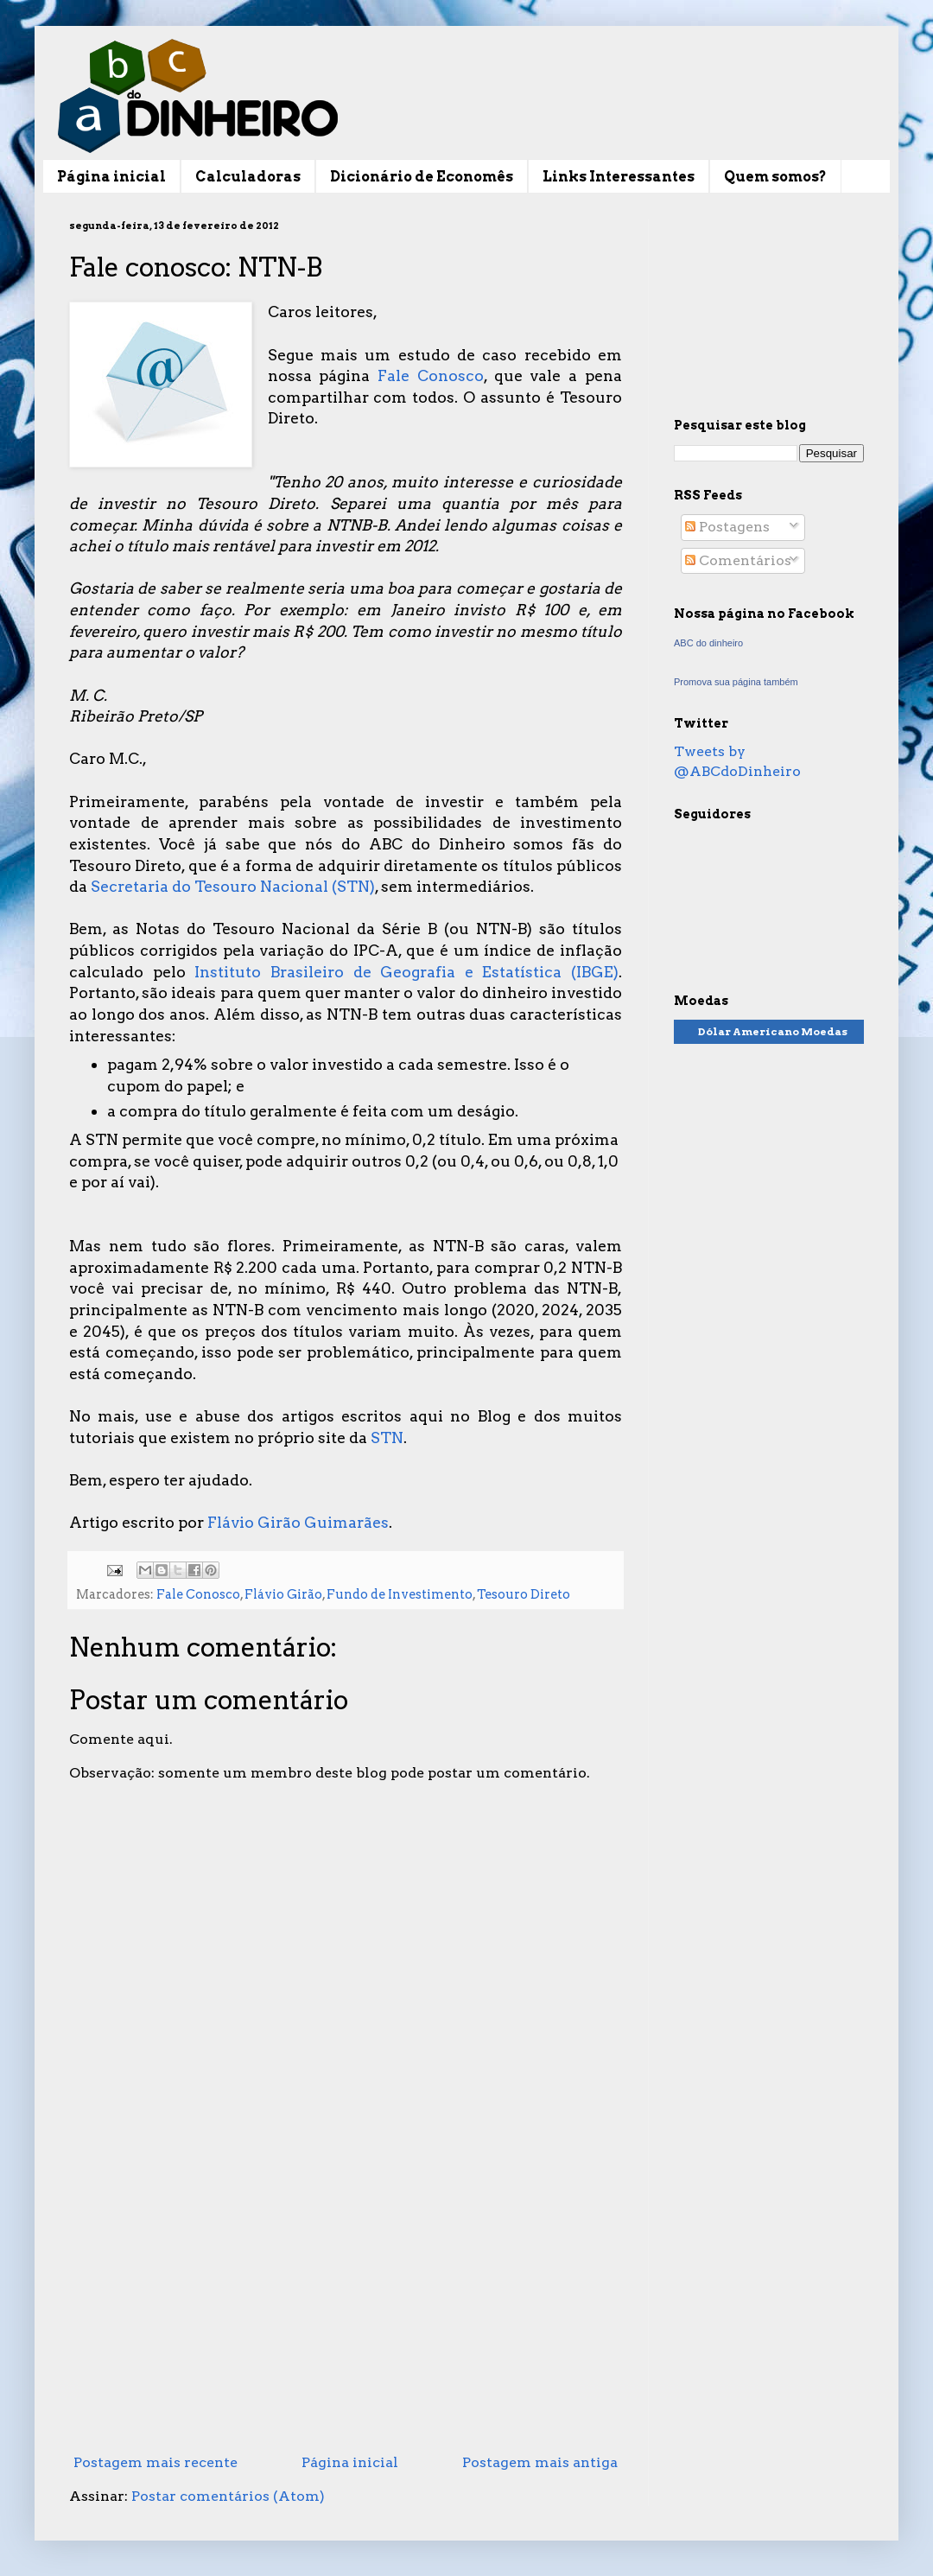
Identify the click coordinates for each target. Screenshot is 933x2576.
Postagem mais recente (155, 2462)
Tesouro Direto (523, 1594)
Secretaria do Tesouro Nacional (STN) (233, 886)
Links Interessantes (619, 177)
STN (387, 1437)
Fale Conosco (431, 375)
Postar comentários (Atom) (228, 2496)
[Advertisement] (345, 2305)
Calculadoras (248, 177)
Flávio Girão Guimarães (298, 1522)
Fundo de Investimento (400, 1594)
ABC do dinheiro (708, 643)
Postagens (727, 526)
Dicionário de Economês (421, 177)
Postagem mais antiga (540, 2462)
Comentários (738, 560)
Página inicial (111, 177)
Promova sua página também (736, 682)
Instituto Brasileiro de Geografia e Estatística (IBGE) (406, 972)
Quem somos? (775, 177)
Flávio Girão (283, 1594)
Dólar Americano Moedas (772, 1031)
